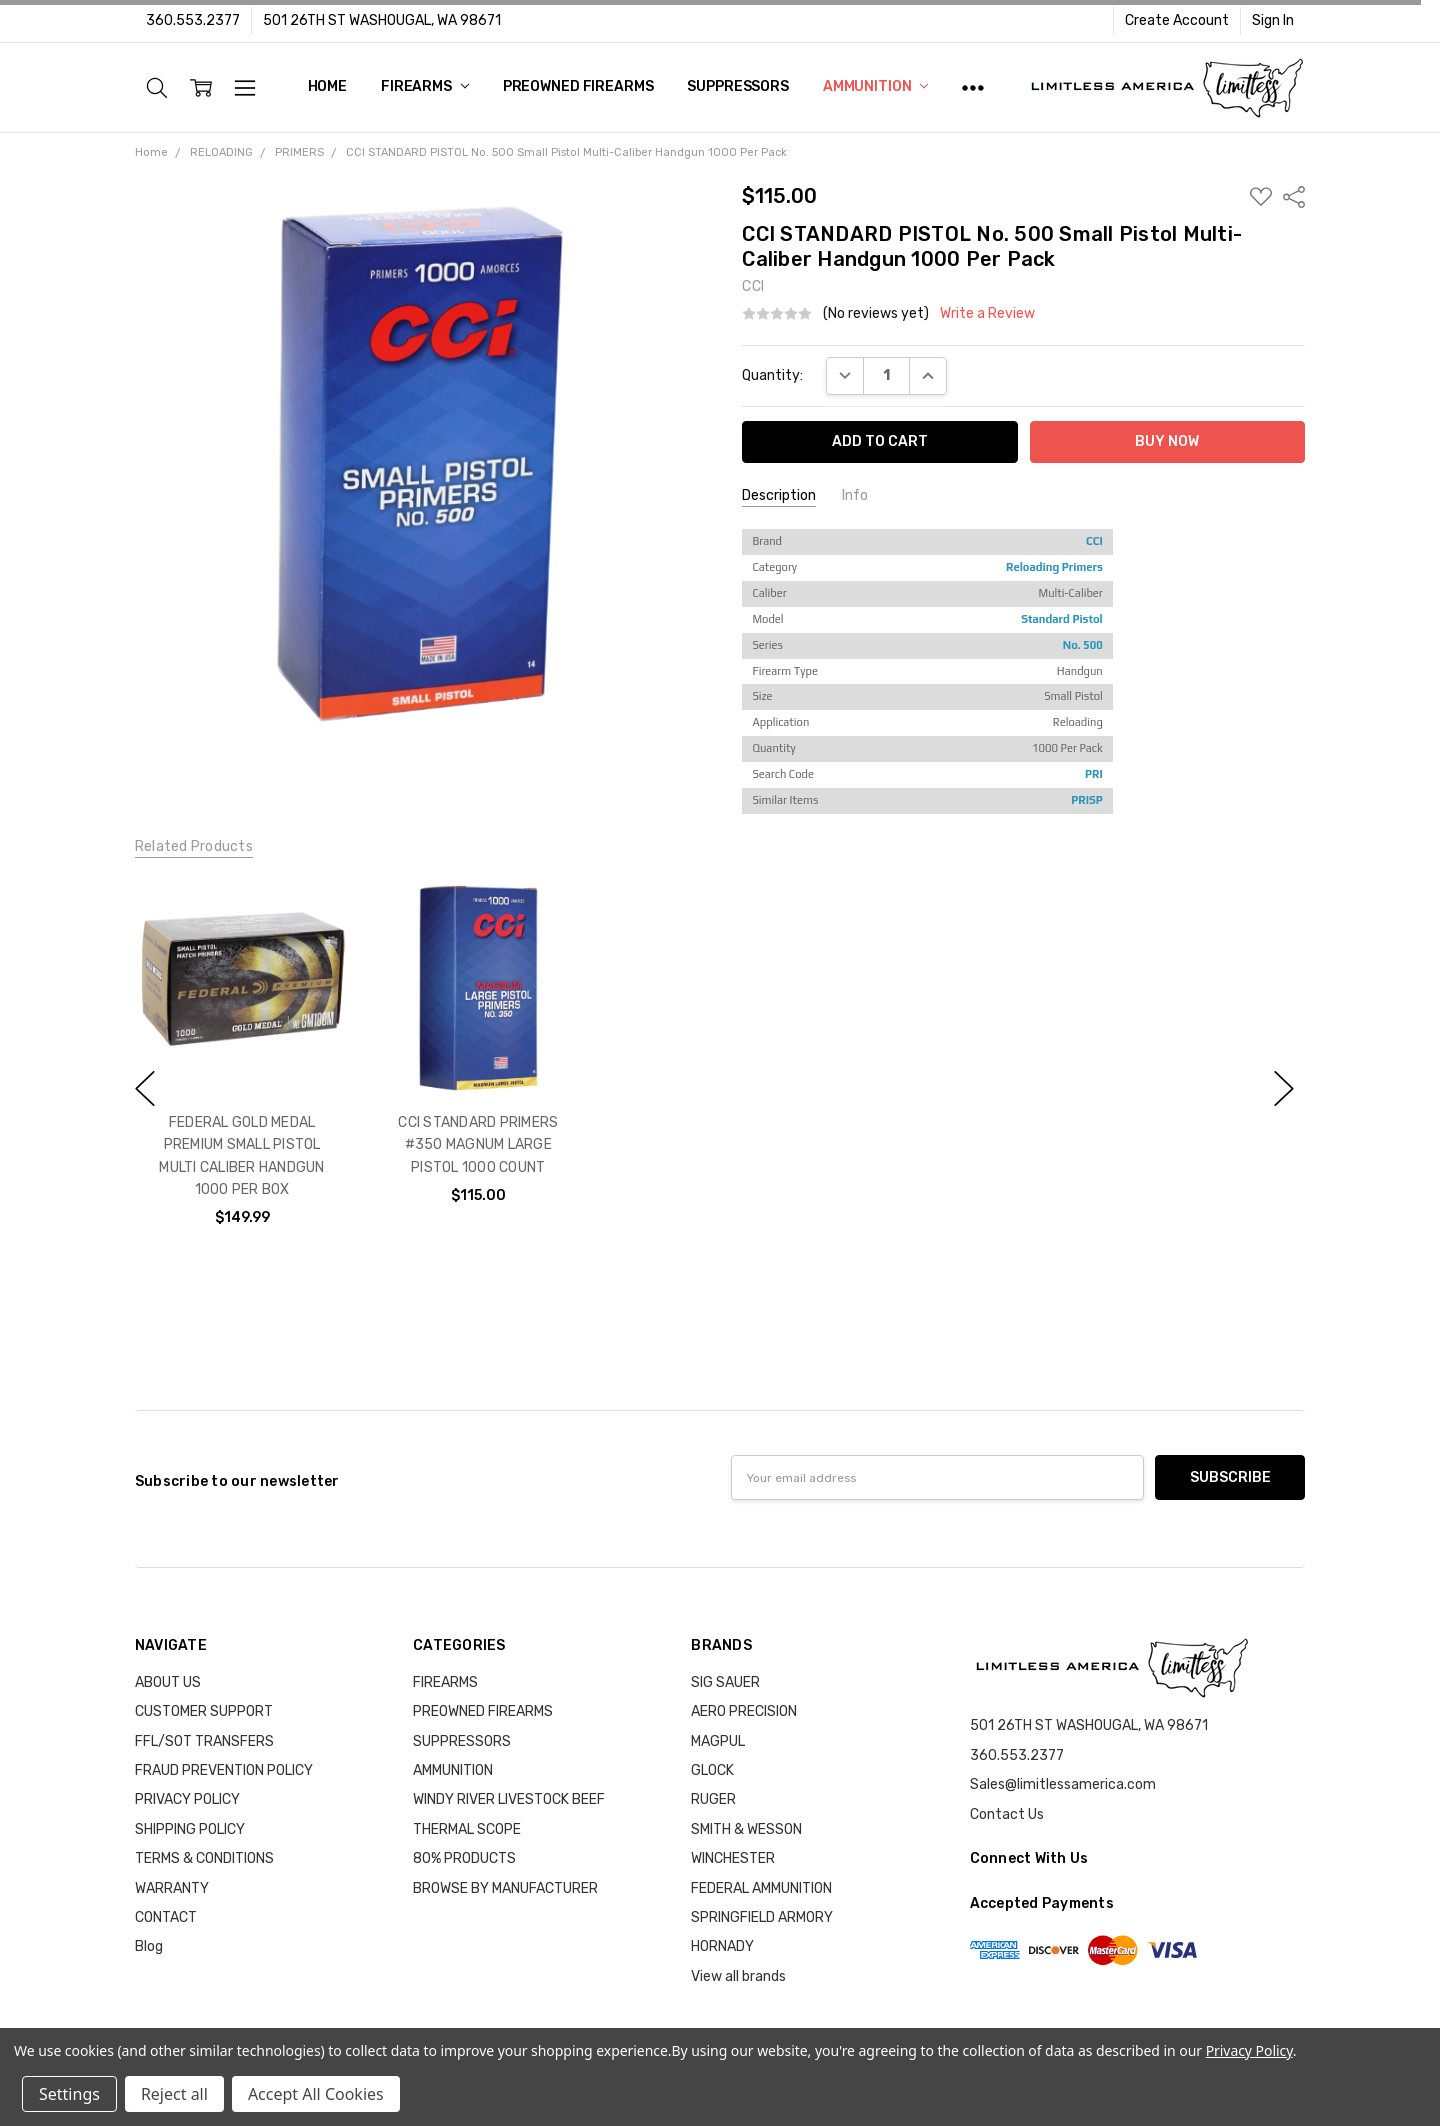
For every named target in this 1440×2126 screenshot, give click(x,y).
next (1284, 1089)
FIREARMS (425, 86)
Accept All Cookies (316, 2094)
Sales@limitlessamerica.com (1063, 1784)
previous (145, 1089)
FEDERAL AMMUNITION (761, 1888)
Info (855, 495)
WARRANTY (172, 1888)
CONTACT (166, 1917)
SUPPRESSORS (737, 86)
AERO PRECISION (744, 1711)
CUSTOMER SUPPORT (204, 1711)
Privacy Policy (1249, 2050)
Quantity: (772, 375)
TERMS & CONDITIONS (204, 1858)
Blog (149, 1946)
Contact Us (1007, 1814)
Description (779, 495)
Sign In (1273, 20)
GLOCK (712, 1770)
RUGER (713, 1799)
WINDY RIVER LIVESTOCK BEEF (509, 1799)
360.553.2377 (193, 20)
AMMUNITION (875, 86)
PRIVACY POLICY (187, 1799)
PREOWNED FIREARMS (578, 86)
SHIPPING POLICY (190, 1829)
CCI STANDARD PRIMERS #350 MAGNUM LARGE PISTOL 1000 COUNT (478, 1145)
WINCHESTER (733, 1858)
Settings (69, 2094)
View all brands (738, 1976)
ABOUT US (168, 1682)
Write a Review (987, 314)
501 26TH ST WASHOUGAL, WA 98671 (382, 20)
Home (327, 86)
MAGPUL (718, 1741)
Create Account (1177, 20)
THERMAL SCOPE (467, 1829)
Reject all (174, 2094)
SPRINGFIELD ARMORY (762, 1917)
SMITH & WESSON (746, 1829)
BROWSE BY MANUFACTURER (505, 1888)
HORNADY (722, 1946)
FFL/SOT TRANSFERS (204, 1741)
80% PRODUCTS (464, 1858)
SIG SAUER (725, 1682)
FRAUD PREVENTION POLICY (224, 1770)
